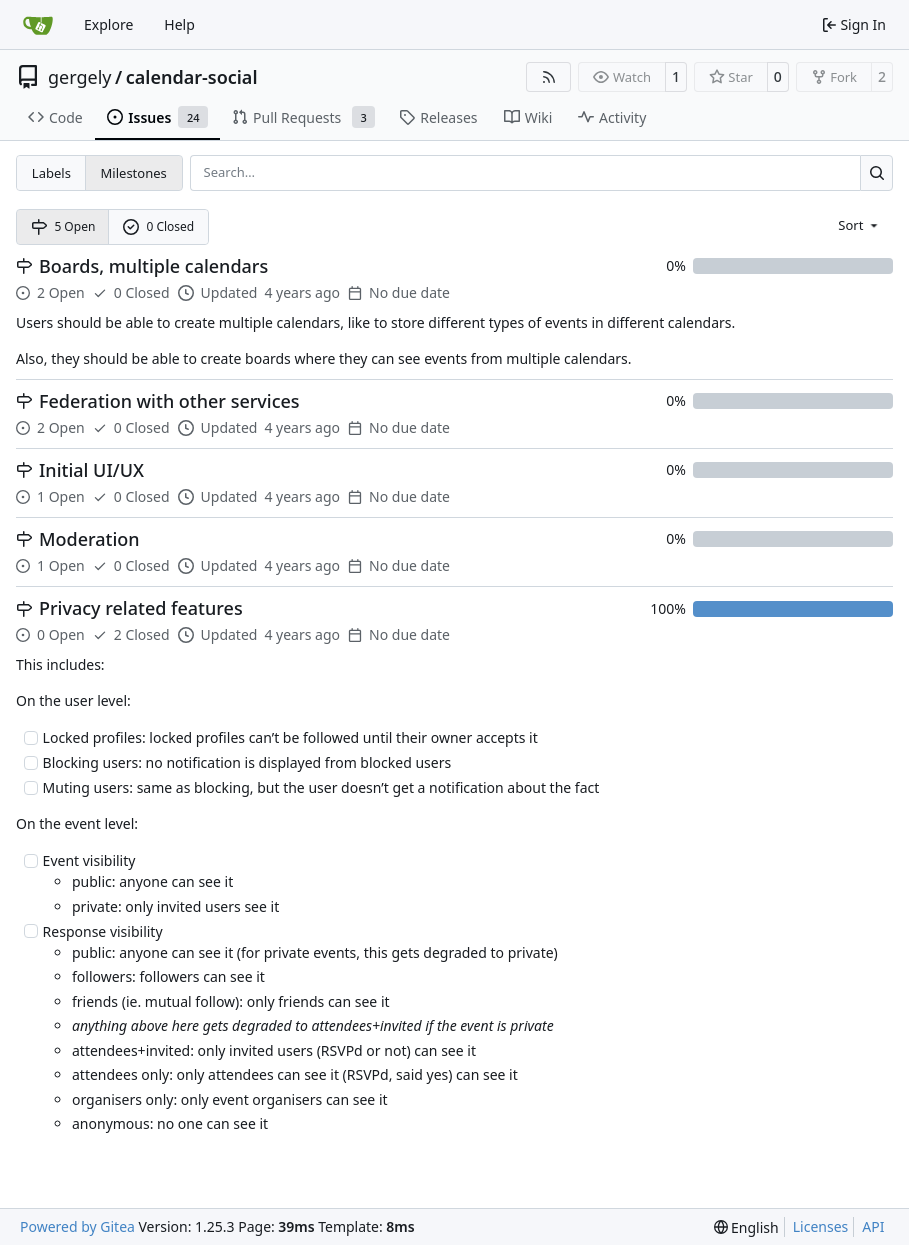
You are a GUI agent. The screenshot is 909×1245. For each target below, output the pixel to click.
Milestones (134, 173)
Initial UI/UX (91, 470)
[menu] (859, 224)
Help (179, 24)
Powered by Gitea (77, 1226)
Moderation (89, 539)
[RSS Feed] (549, 77)
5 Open (63, 226)
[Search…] (876, 172)
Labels (51, 173)
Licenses (821, 1226)
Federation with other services (169, 401)
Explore (108, 24)
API (873, 1226)
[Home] (38, 25)
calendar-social (192, 77)
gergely (80, 77)
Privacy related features (141, 608)
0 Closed (159, 226)
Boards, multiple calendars (153, 266)
